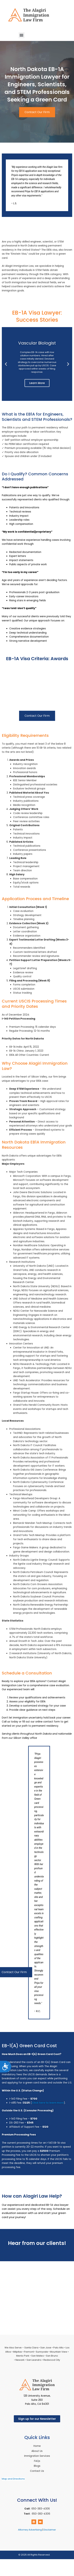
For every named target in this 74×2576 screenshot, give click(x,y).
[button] (22, 35)
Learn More (37, 383)
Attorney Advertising (30, 2529)
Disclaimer (49, 2529)
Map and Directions (13, 2478)
